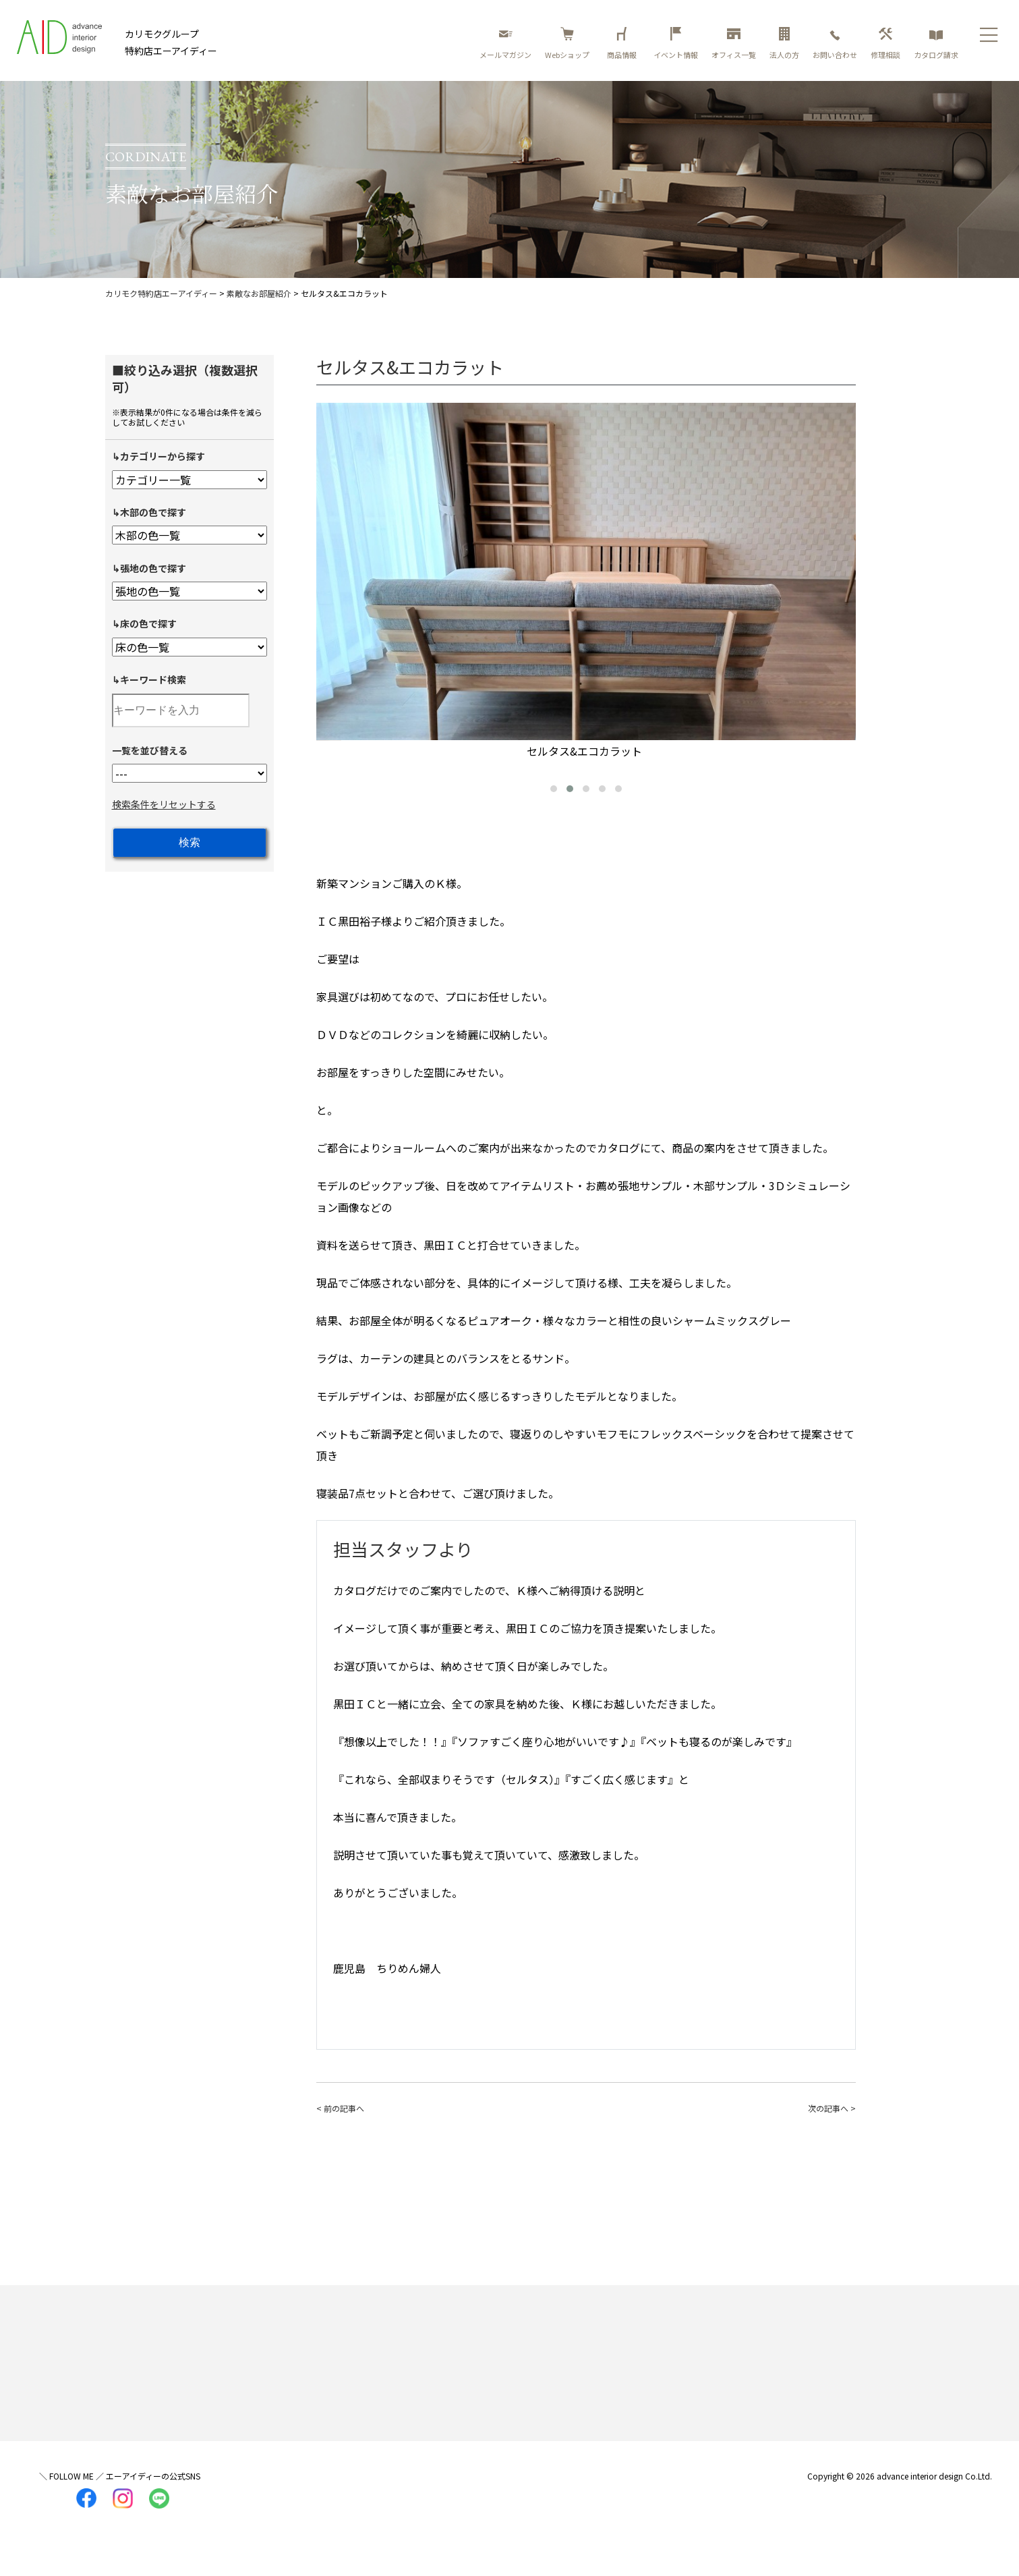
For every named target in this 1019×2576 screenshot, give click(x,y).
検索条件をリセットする (164, 804)
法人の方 (784, 43)
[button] (554, 788)
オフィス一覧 (733, 43)
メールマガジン (505, 43)
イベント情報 (675, 43)
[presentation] (329, 576)
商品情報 (624, 43)
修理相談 (885, 43)
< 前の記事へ (340, 2108)
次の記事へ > (832, 2108)
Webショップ (567, 43)
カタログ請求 (936, 43)
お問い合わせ (835, 43)
